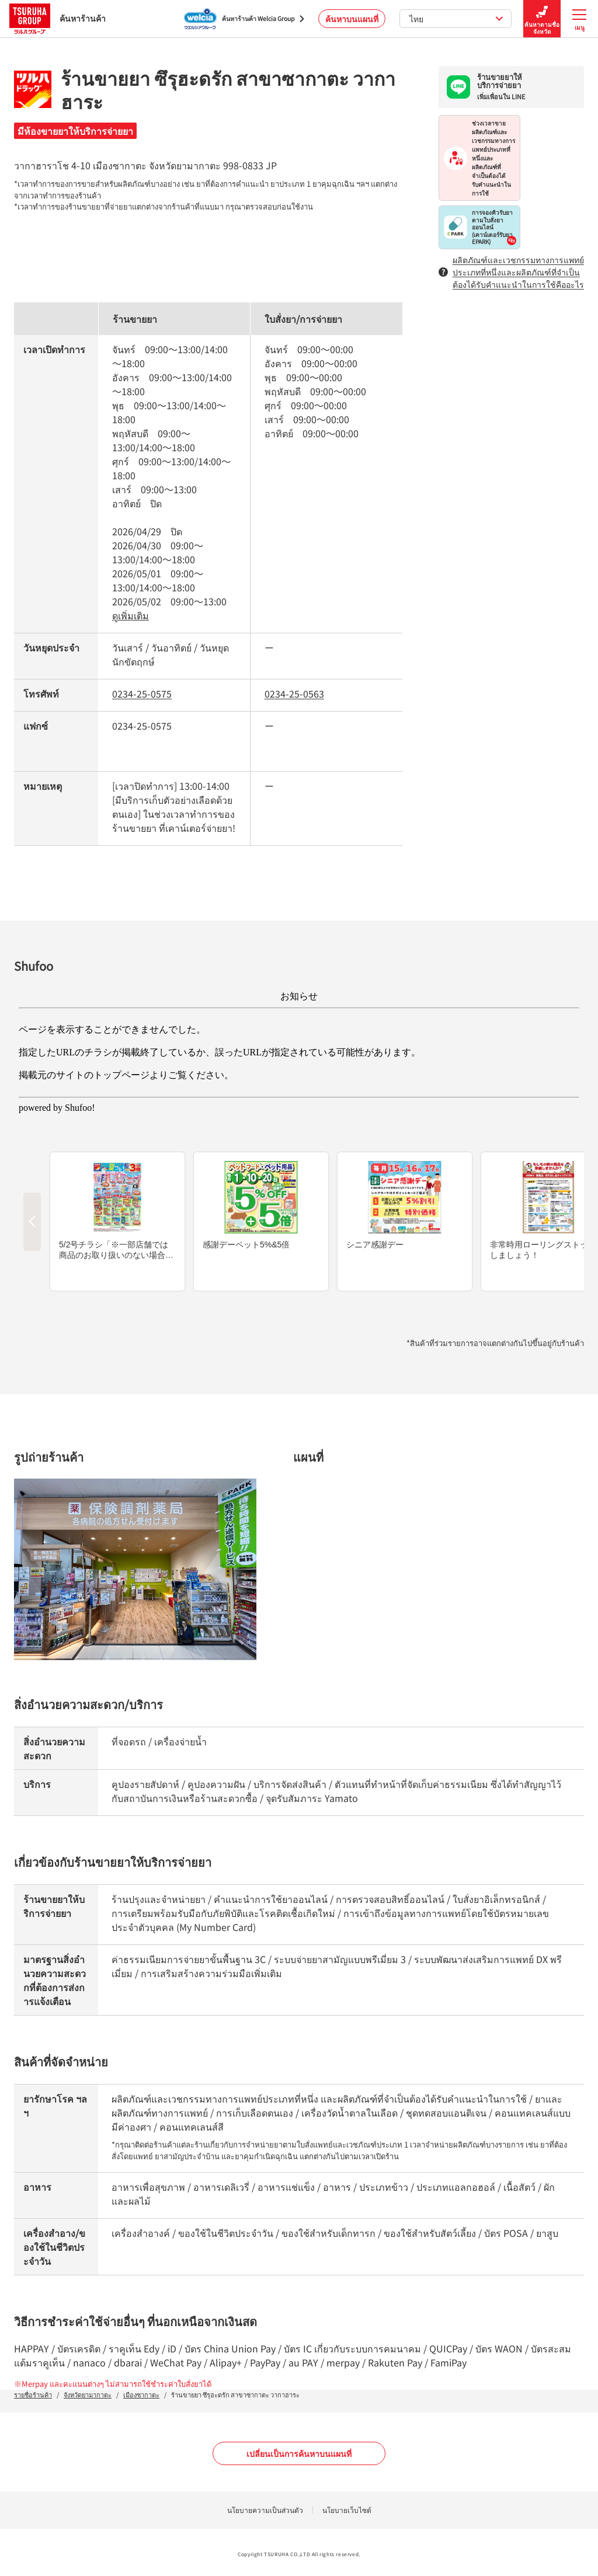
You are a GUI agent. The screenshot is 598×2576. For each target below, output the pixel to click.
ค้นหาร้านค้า (57, 18)
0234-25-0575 (142, 693)
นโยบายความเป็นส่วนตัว (265, 2510)
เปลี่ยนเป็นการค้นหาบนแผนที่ (299, 2453)
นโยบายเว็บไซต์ (346, 2510)
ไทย (456, 19)
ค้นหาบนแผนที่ (351, 19)
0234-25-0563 (294, 693)
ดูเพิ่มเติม (130, 615)
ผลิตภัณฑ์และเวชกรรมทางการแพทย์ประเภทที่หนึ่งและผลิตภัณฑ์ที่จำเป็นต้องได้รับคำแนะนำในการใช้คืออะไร (511, 272)
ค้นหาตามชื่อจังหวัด (541, 19)
